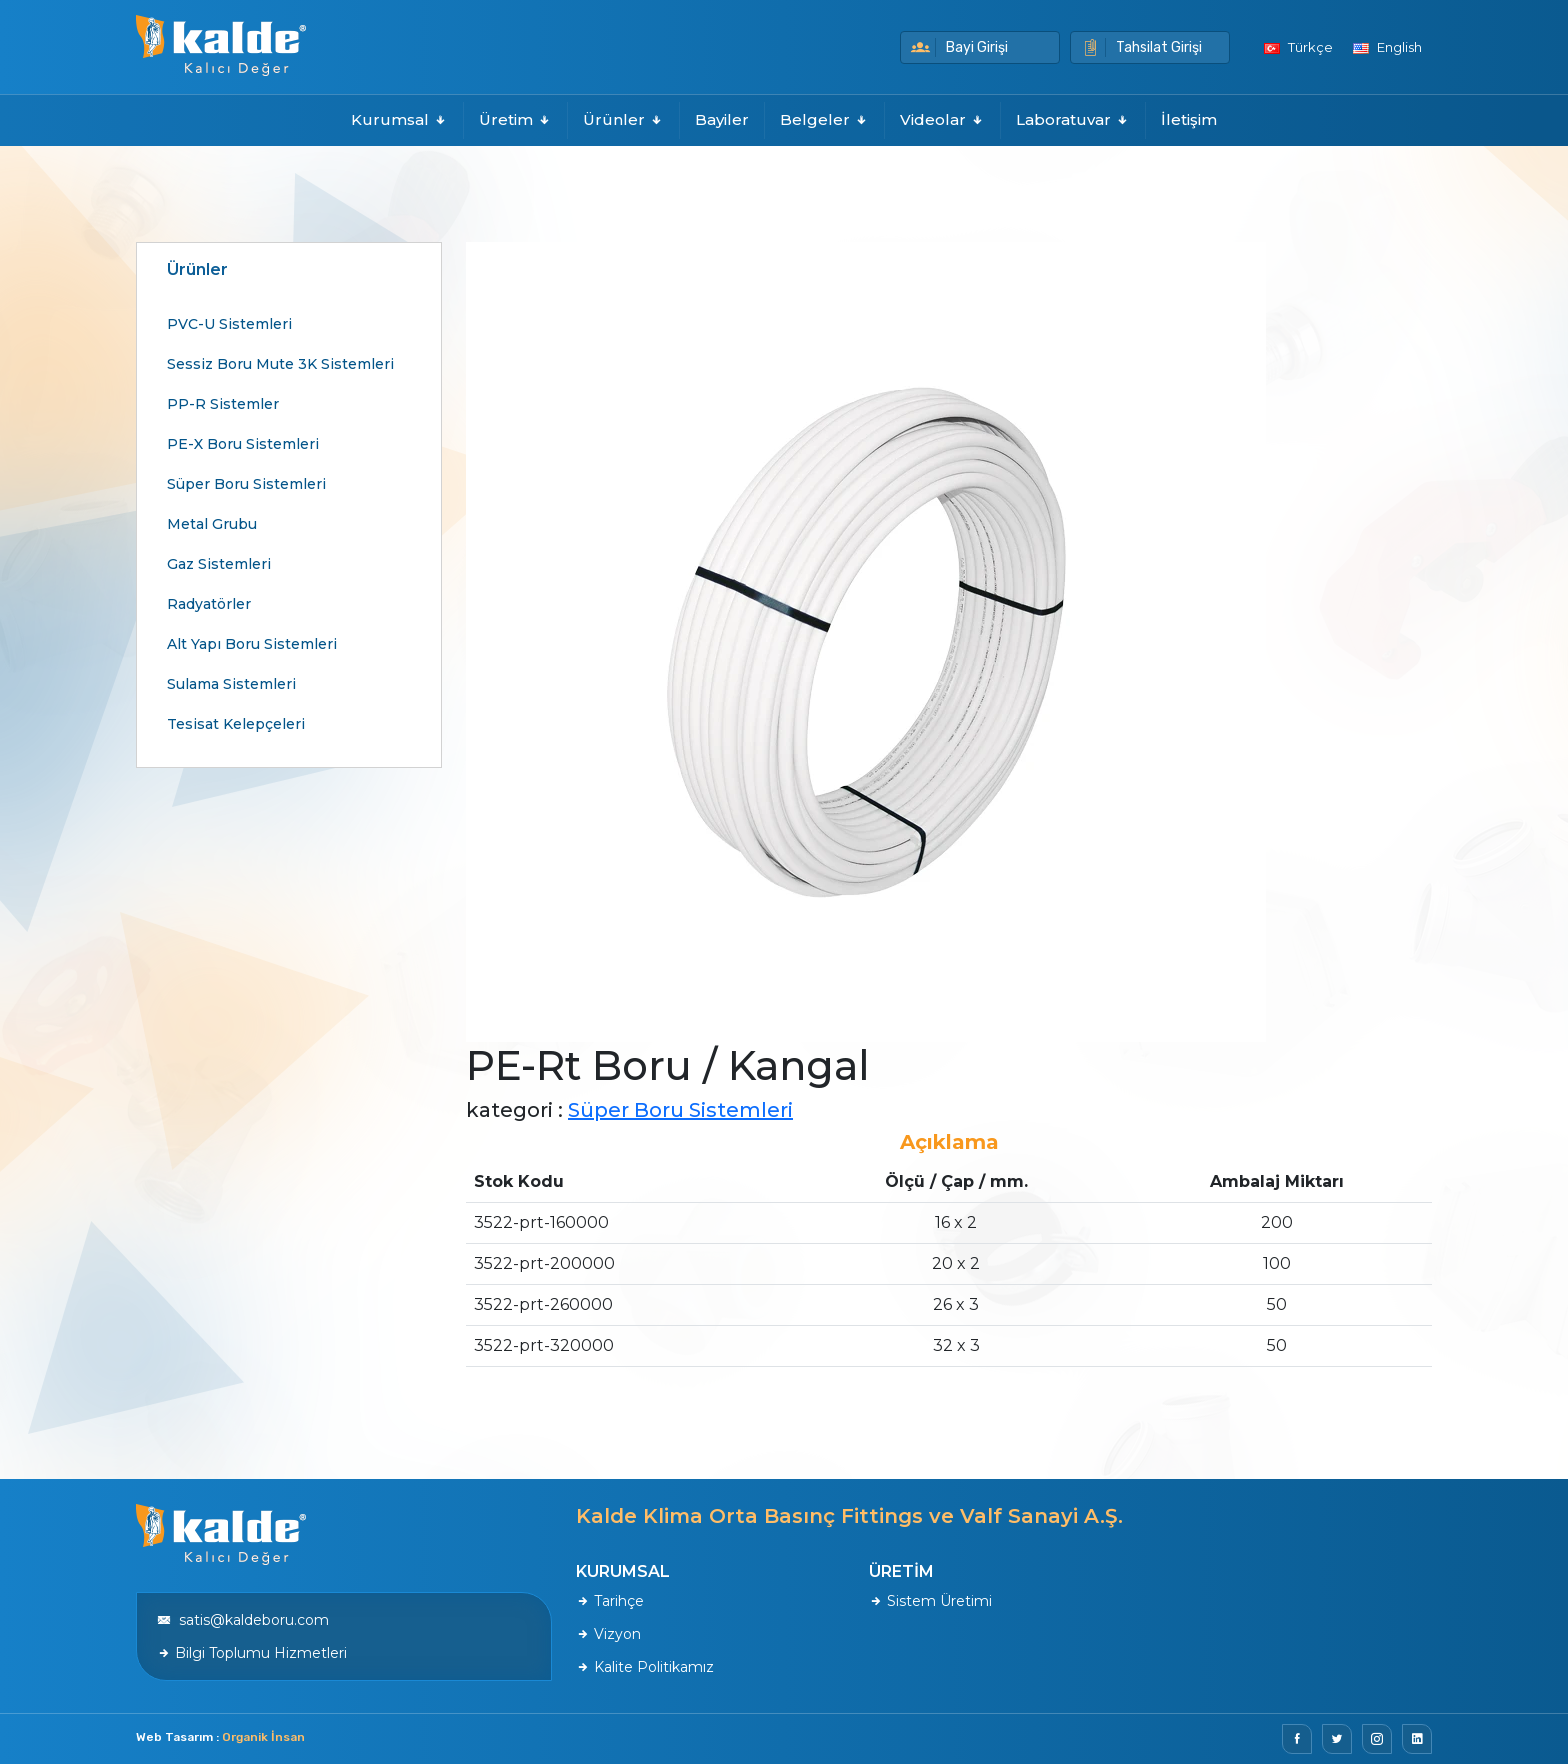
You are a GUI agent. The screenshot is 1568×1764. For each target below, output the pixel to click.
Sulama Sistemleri (231, 684)
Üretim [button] (515, 119)
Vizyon (608, 1634)
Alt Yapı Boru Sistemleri (252, 644)
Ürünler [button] (623, 119)
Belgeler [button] (824, 119)
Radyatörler (209, 604)
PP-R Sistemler (223, 404)
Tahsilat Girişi (1141, 47)
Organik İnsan (263, 1737)
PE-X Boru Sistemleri (243, 444)
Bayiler (722, 119)
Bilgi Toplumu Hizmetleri (252, 1653)
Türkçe (1298, 47)
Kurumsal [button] (399, 119)
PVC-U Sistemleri (229, 324)
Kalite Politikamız (645, 1667)
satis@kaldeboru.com (243, 1620)
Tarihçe (610, 1601)
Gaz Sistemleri (219, 564)
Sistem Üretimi (930, 1601)
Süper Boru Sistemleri (246, 484)
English (1387, 47)
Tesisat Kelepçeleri (236, 724)
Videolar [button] (942, 119)
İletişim (1189, 119)
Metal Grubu (212, 524)
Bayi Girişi (959, 47)
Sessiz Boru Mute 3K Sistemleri (280, 364)
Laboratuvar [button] (1073, 119)
